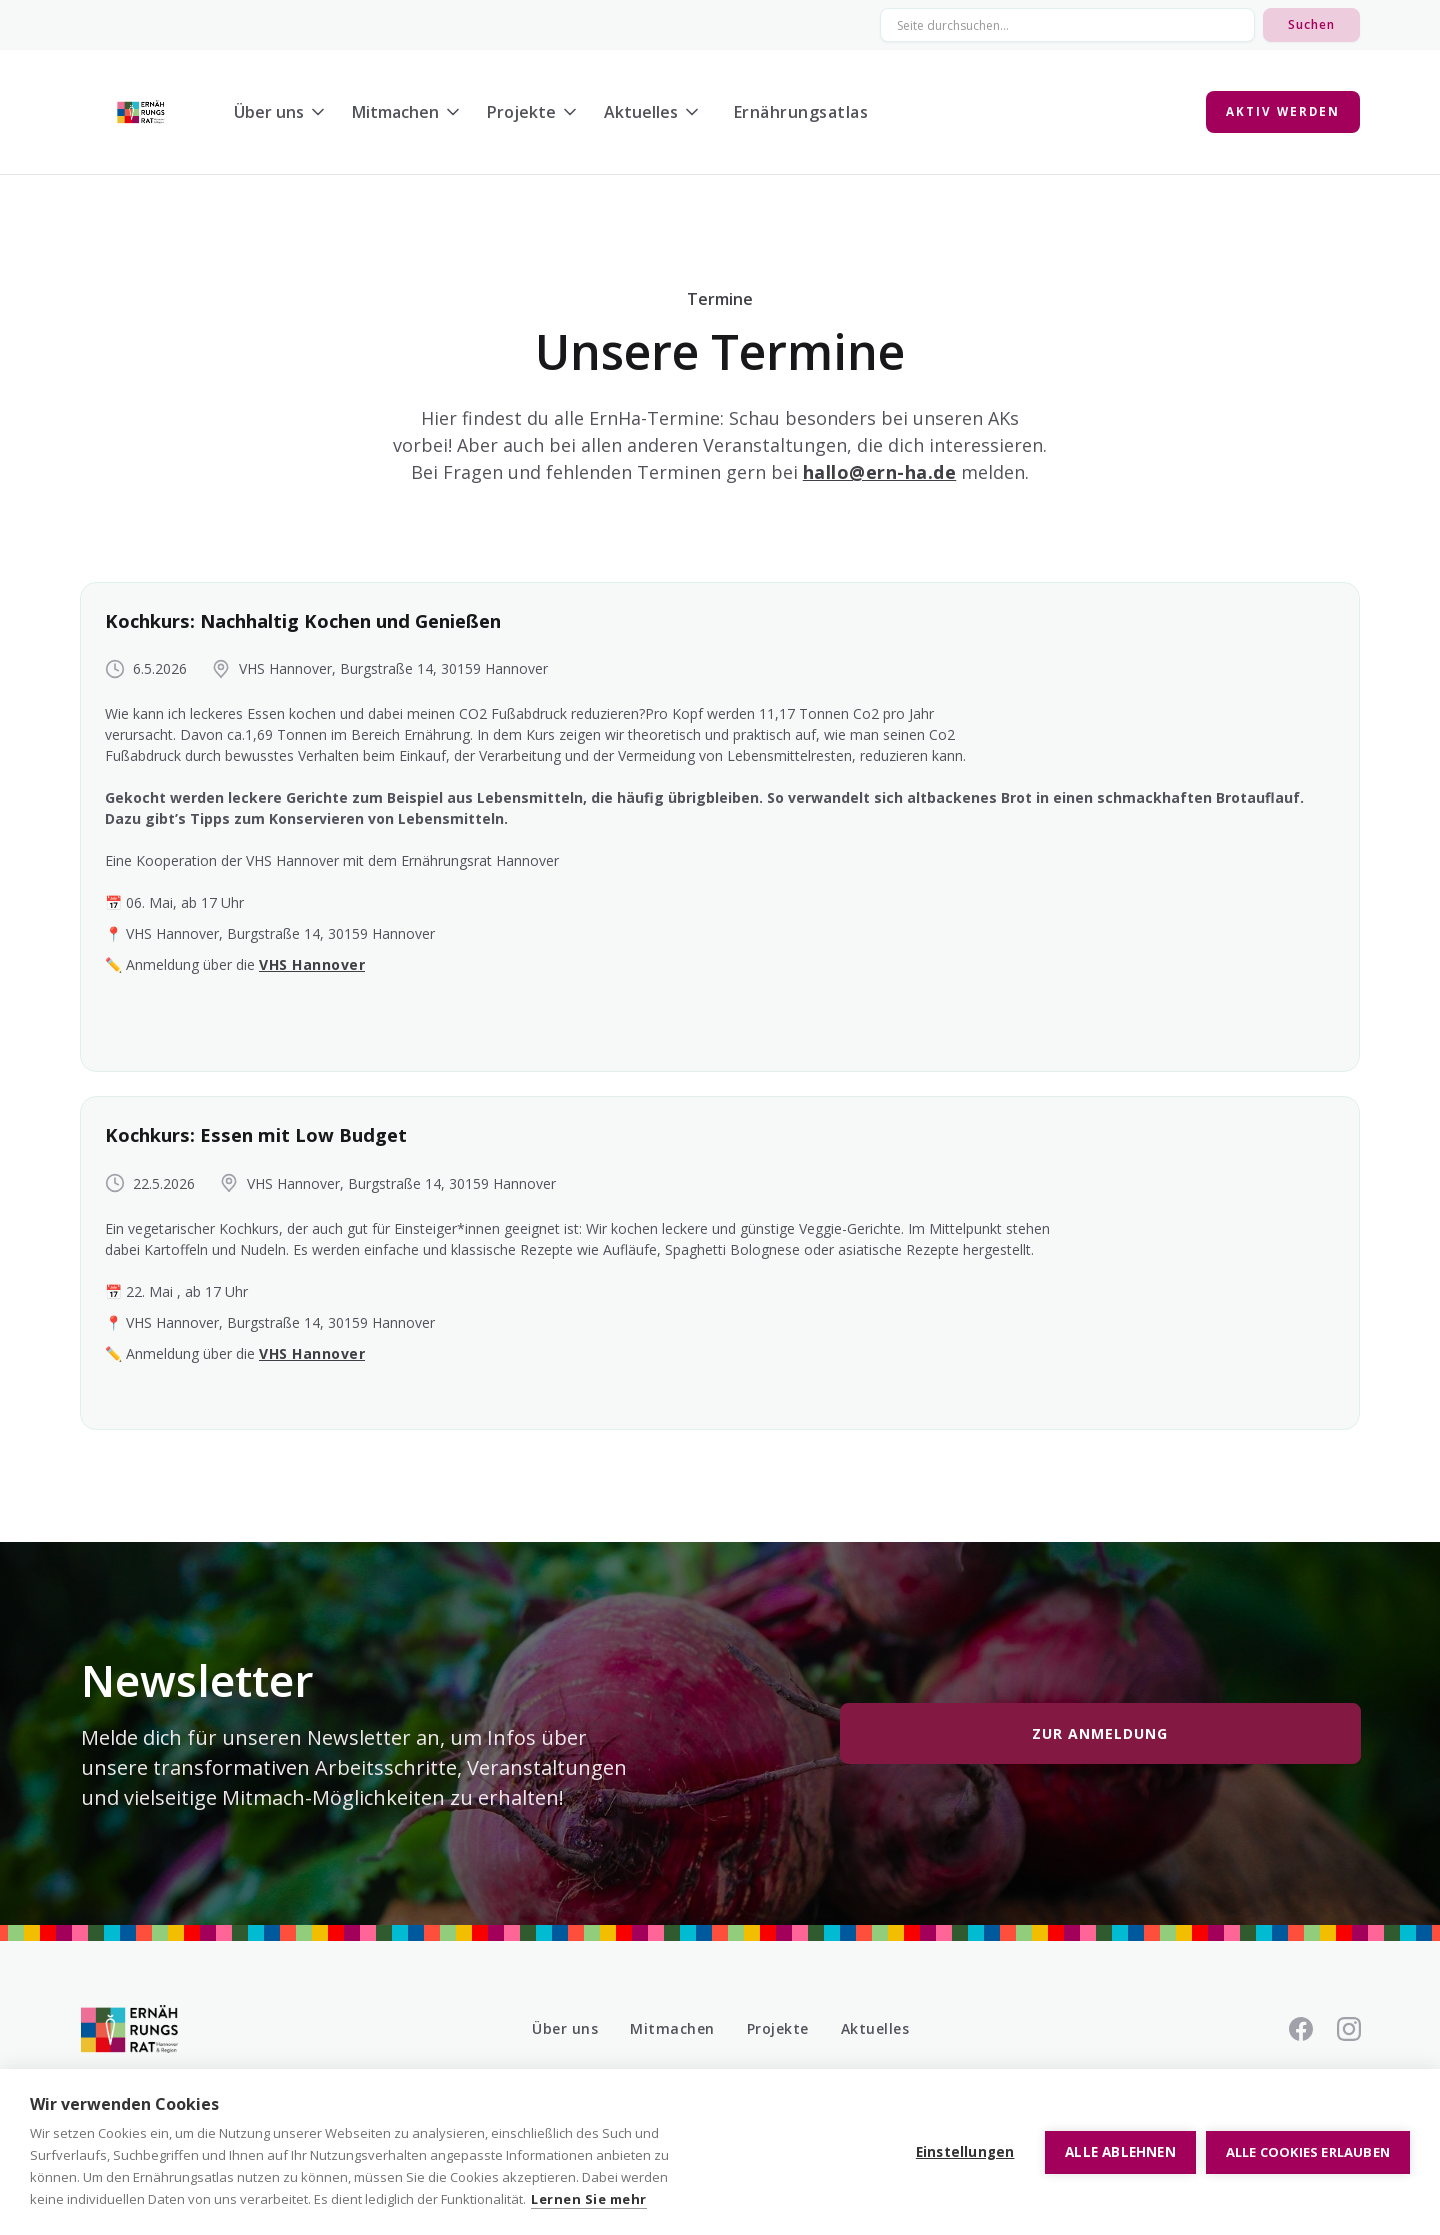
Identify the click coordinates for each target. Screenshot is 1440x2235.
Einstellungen (965, 2152)
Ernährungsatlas (801, 112)
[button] (285, 112)
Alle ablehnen (1120, 2152)
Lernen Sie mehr (589, 2199)
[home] (141, 112)
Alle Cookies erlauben (1308, 2152)
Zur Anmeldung (1100, 1733)
